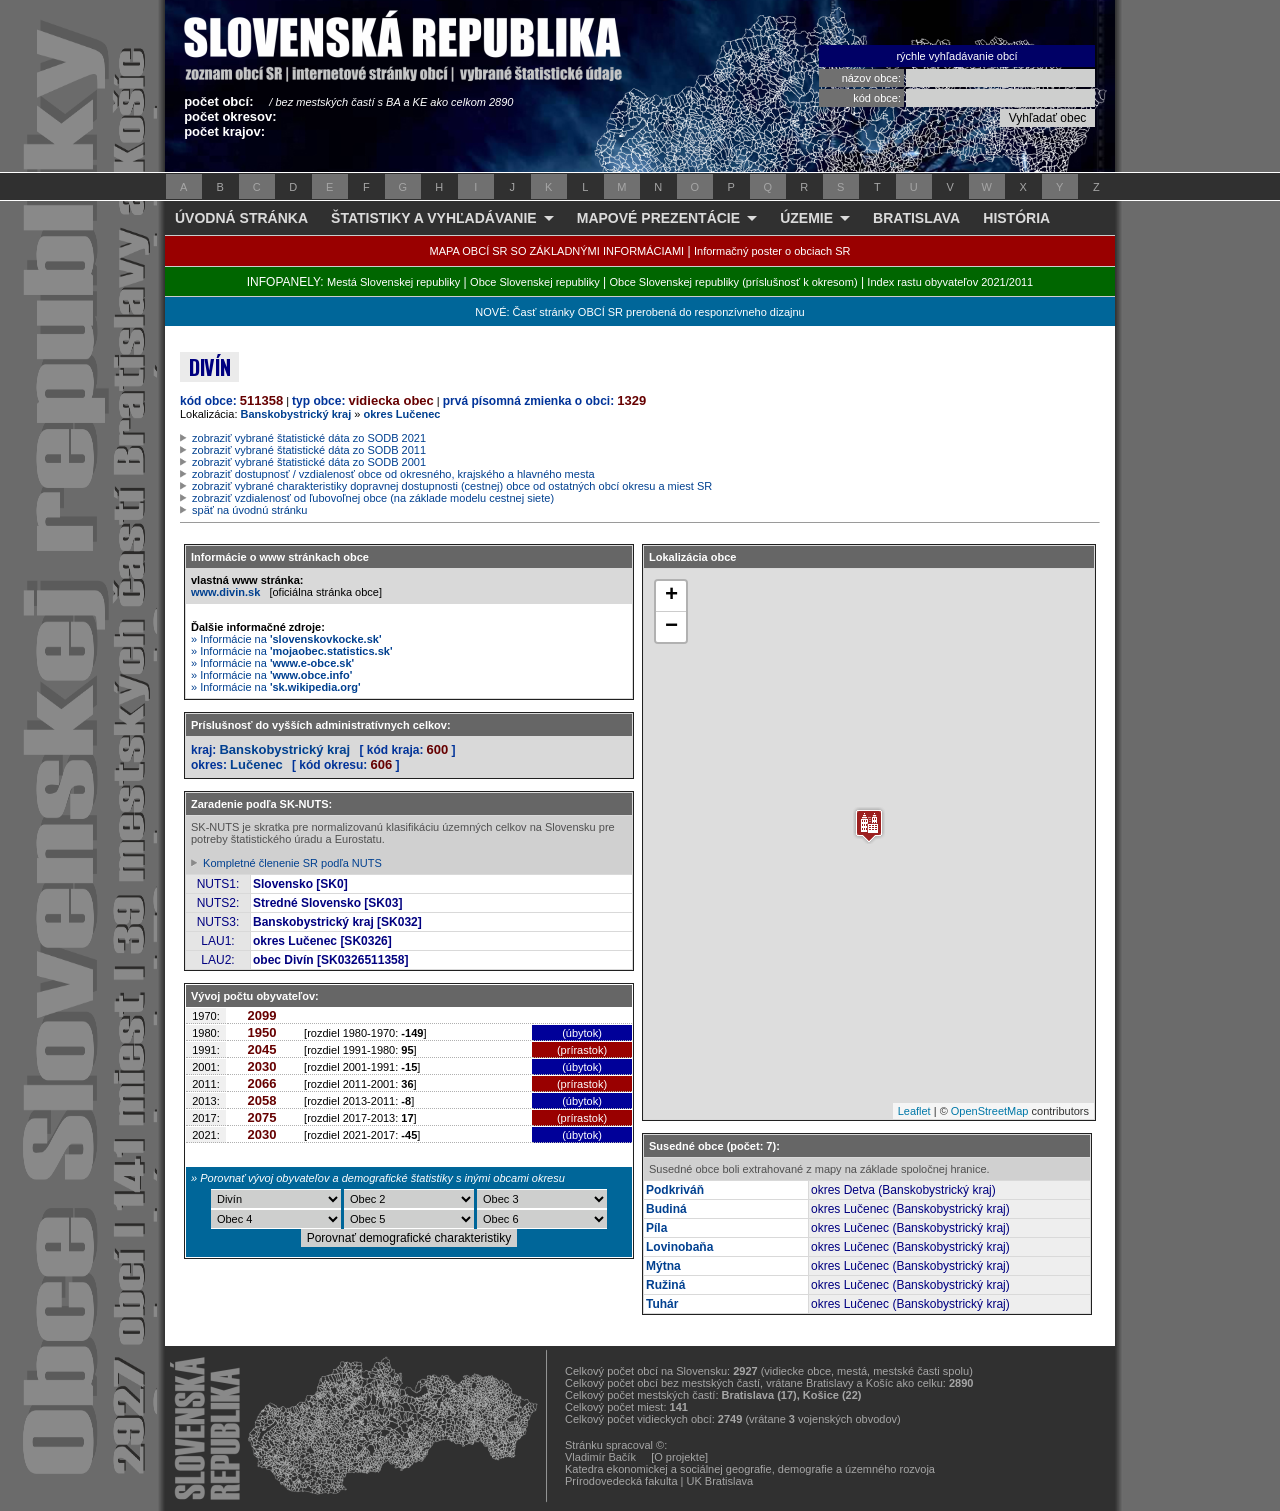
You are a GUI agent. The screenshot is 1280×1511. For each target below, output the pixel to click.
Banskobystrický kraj (296, 414)
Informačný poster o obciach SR (772, 251)
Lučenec (256, 764)
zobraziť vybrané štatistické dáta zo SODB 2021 (309, 438)
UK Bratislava (720, 1481)
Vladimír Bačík (600, 1457)
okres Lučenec (401, 414)
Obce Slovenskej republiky (535, 282)
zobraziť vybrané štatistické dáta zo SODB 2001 (309, 462)
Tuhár (662, 1304)
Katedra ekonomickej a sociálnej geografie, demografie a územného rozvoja (750, 1469)
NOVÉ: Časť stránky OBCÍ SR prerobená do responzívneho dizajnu (639, 312)
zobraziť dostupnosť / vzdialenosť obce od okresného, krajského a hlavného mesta (393, 474)
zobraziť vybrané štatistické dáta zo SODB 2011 (309, 450)
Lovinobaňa (679, 1247)
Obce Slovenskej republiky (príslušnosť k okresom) (734, 282)
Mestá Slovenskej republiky (393, 282)
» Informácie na (286, 639)
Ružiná (665, 1285)
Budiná (666, 1209)
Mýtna (663, 1266)
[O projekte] (679, 1457)
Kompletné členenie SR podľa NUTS (292, 863)
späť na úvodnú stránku (249, 510)
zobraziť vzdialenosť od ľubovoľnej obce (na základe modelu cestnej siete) (373, 498)
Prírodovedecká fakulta (621, 1481)
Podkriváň (675, 1190)
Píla (656, 1228)
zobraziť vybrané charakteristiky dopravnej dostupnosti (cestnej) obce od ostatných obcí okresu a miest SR (452, 486)
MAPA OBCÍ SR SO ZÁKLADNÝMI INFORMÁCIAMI (557, 251)
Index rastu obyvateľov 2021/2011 (950, 282)
